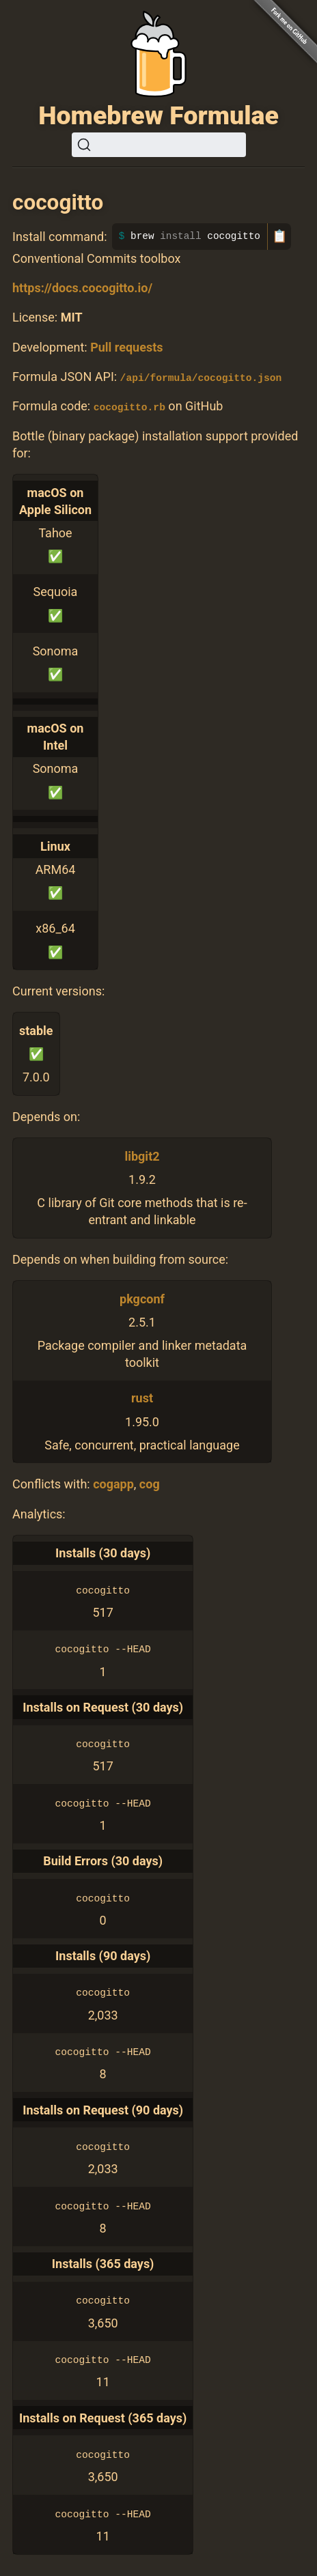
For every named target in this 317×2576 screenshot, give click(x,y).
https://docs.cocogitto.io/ (82, 288)
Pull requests (126, 347)
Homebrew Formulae (158, 115)
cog (149, 1484)
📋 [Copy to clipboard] (279, 236)
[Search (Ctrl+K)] (159, 144)
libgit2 (141, 1155)
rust (142, 1398)
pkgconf (142, 1298)
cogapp (113, 1484)
